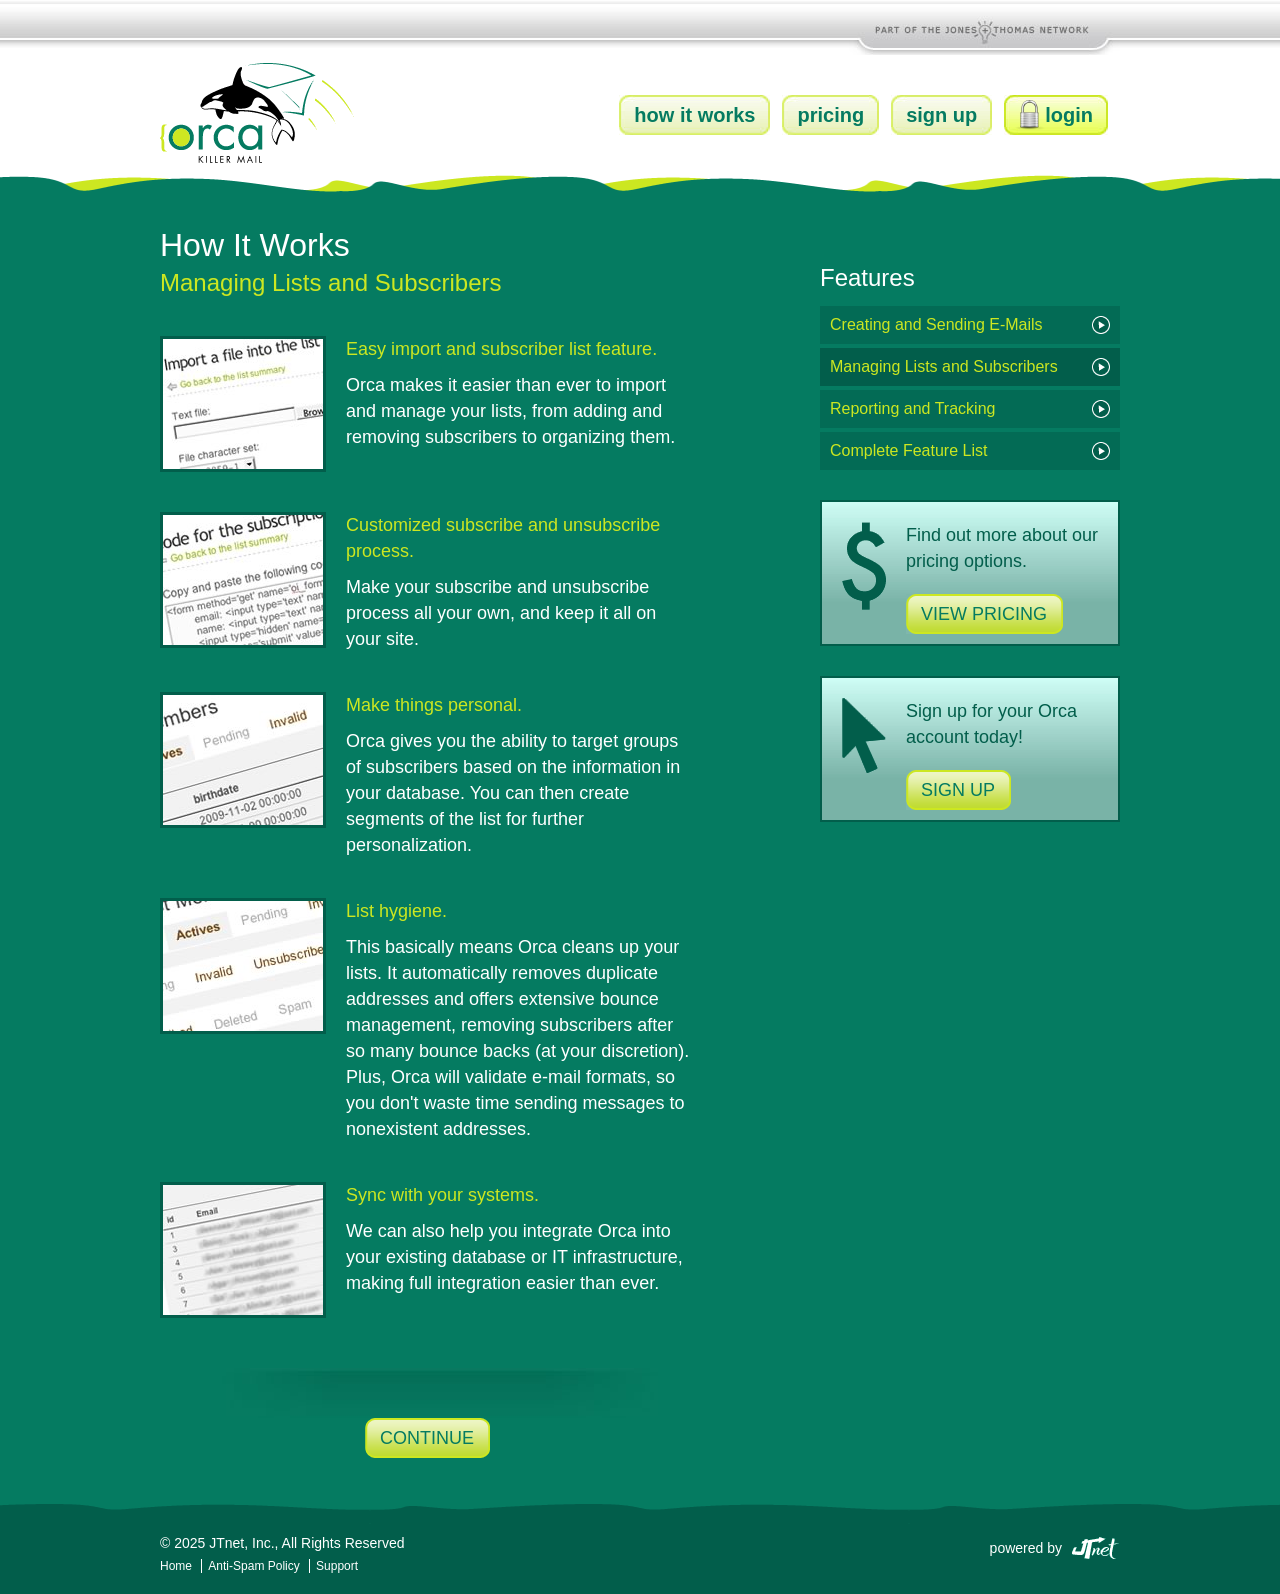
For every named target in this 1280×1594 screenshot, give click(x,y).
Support (337, 1566)
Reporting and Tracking (912, 408)
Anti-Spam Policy (255, 1566)
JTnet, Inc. (241, 1543)
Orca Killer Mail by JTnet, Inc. (257, 113)
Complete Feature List (908, 450)
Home (176, 1566)
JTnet (1095, 1546)
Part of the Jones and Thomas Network (984, 30)
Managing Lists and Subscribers (944, 366)
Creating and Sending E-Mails (936, 324)
